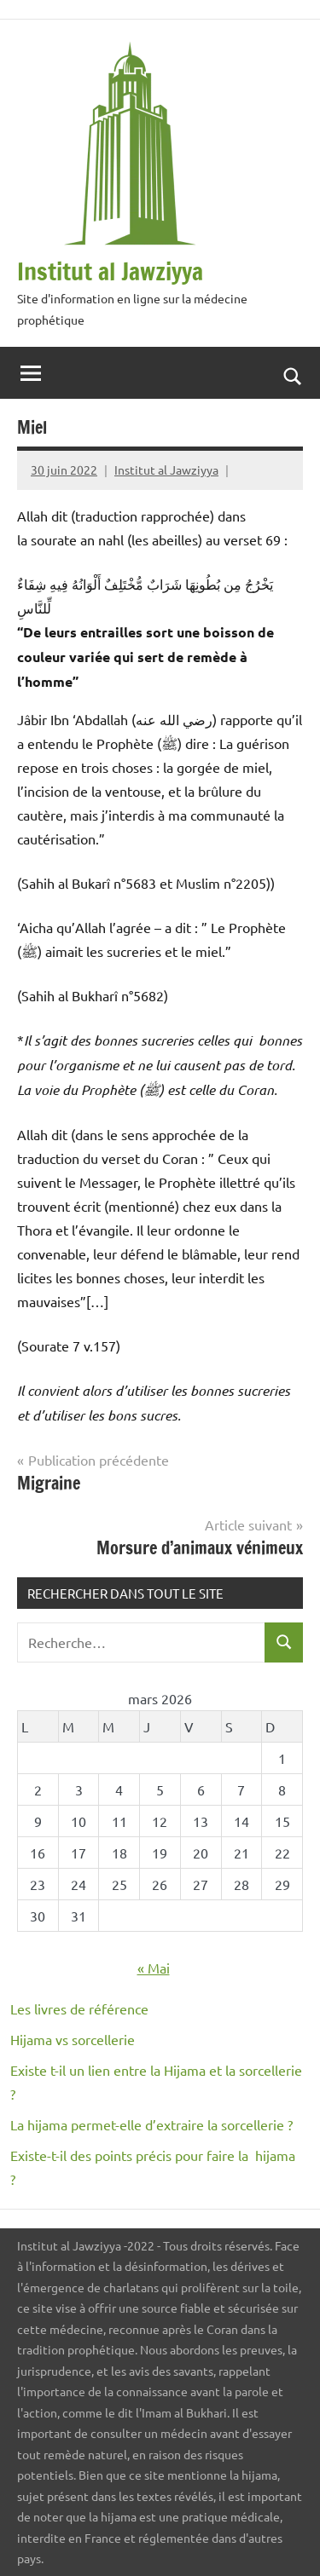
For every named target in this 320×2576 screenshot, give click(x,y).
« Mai (153, 1967)
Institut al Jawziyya (110, 271)
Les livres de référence (79, 2008)
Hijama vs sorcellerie (72, 2039)
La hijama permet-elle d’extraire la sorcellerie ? (151, 2124)
